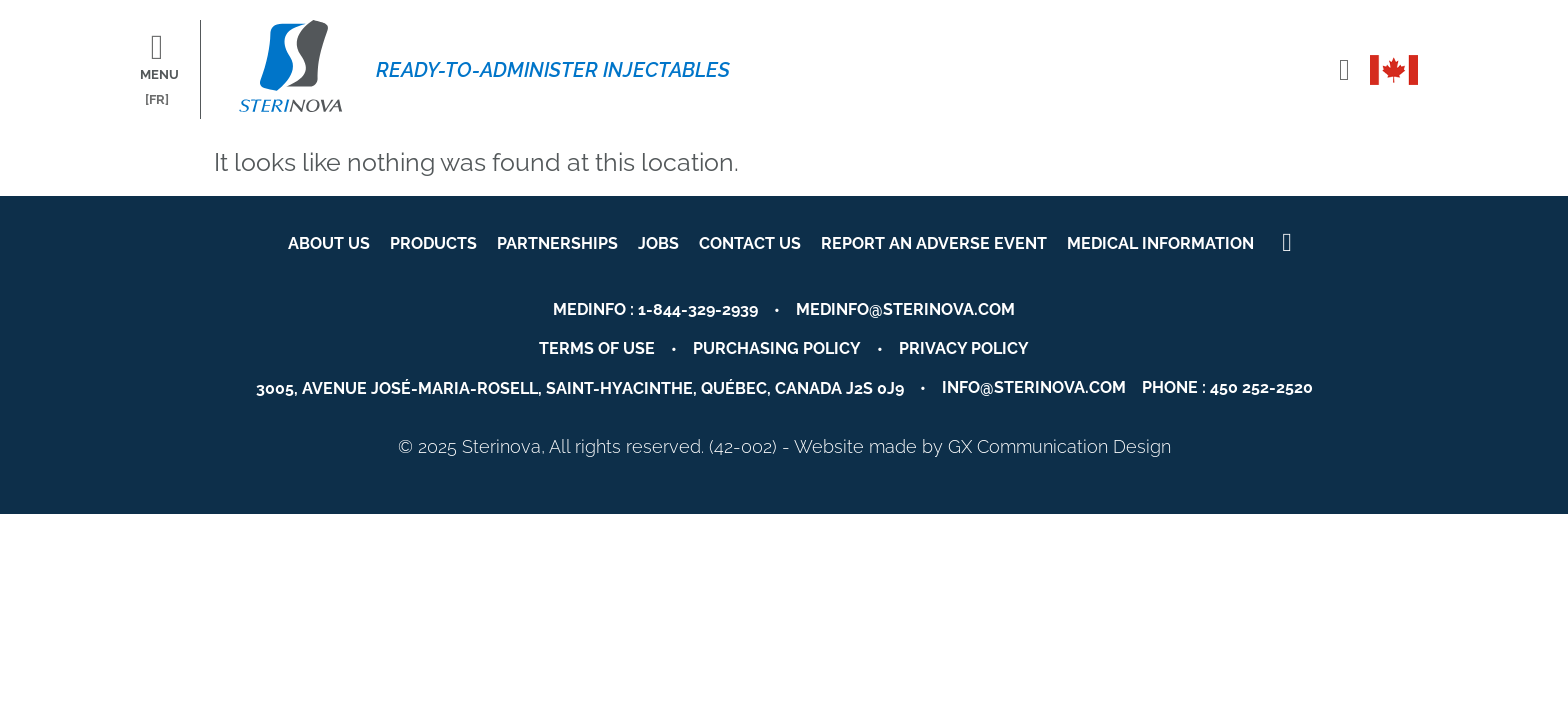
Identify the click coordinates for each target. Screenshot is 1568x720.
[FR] (157, 99)
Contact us (750, 243)
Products (433, 243)
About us (329, 243)
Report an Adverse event (934, 243)
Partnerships (557, 243)
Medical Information (1160, 243)
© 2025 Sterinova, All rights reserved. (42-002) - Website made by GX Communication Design (784, 446)
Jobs (658, 243)
